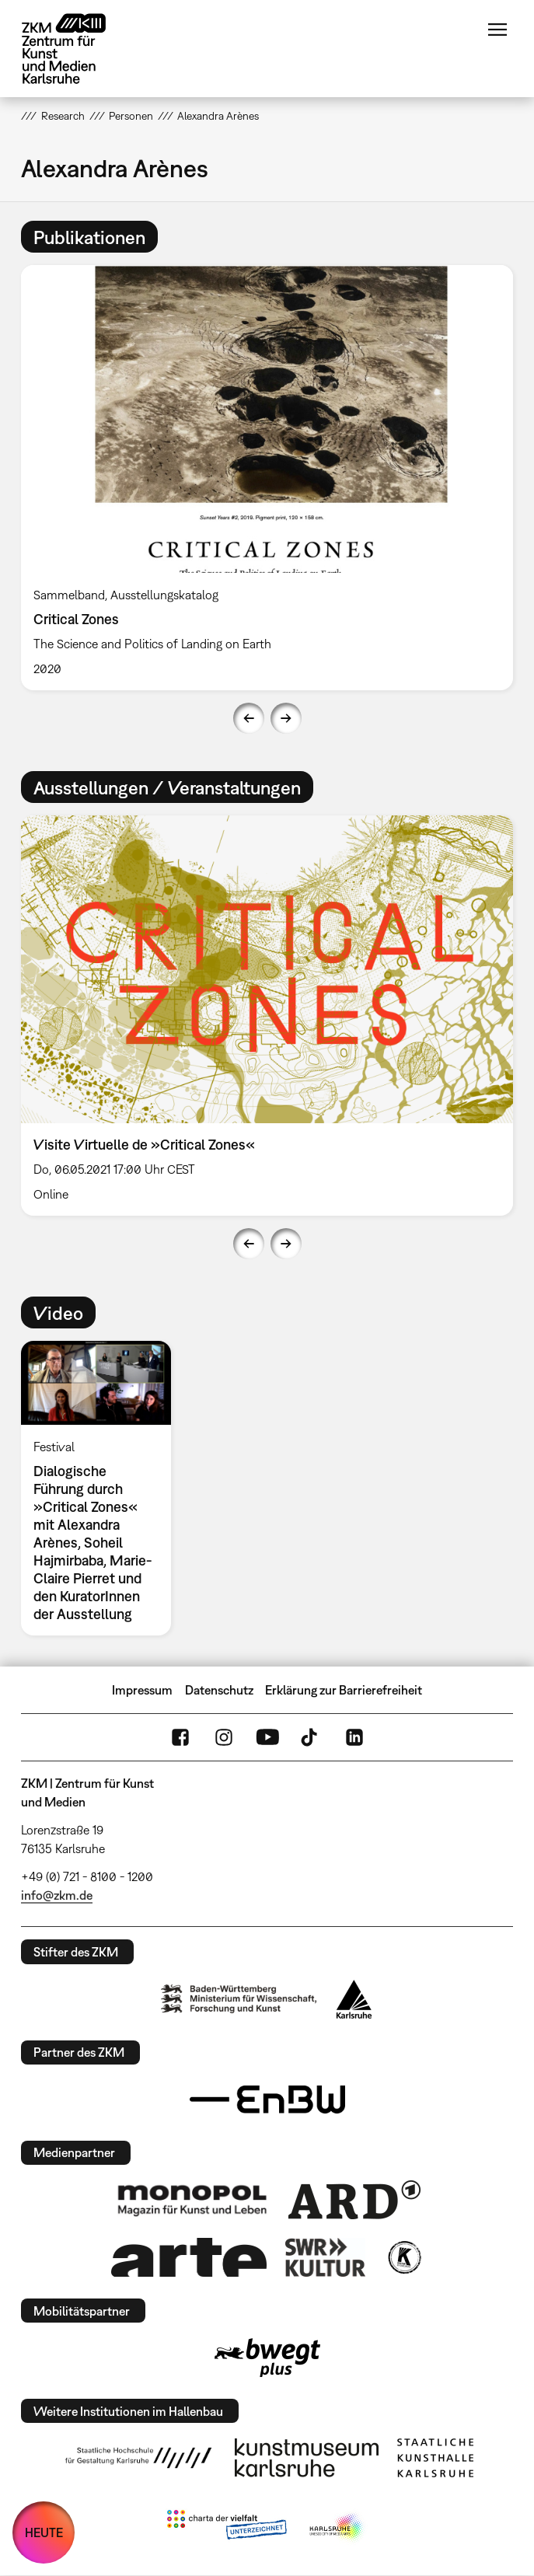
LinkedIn (354, 1737)
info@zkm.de (56, 1895)
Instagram (223, 1737)
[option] (267, 477)
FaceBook (180, 1737)
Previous (248, 718)
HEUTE (44, 2532)
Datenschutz (219, 1690)
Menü (497, 29)
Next (286, 718)
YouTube (267, 1737)
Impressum (142, 1690)
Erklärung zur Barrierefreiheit (343, 1690)
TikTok (310, 1737)
